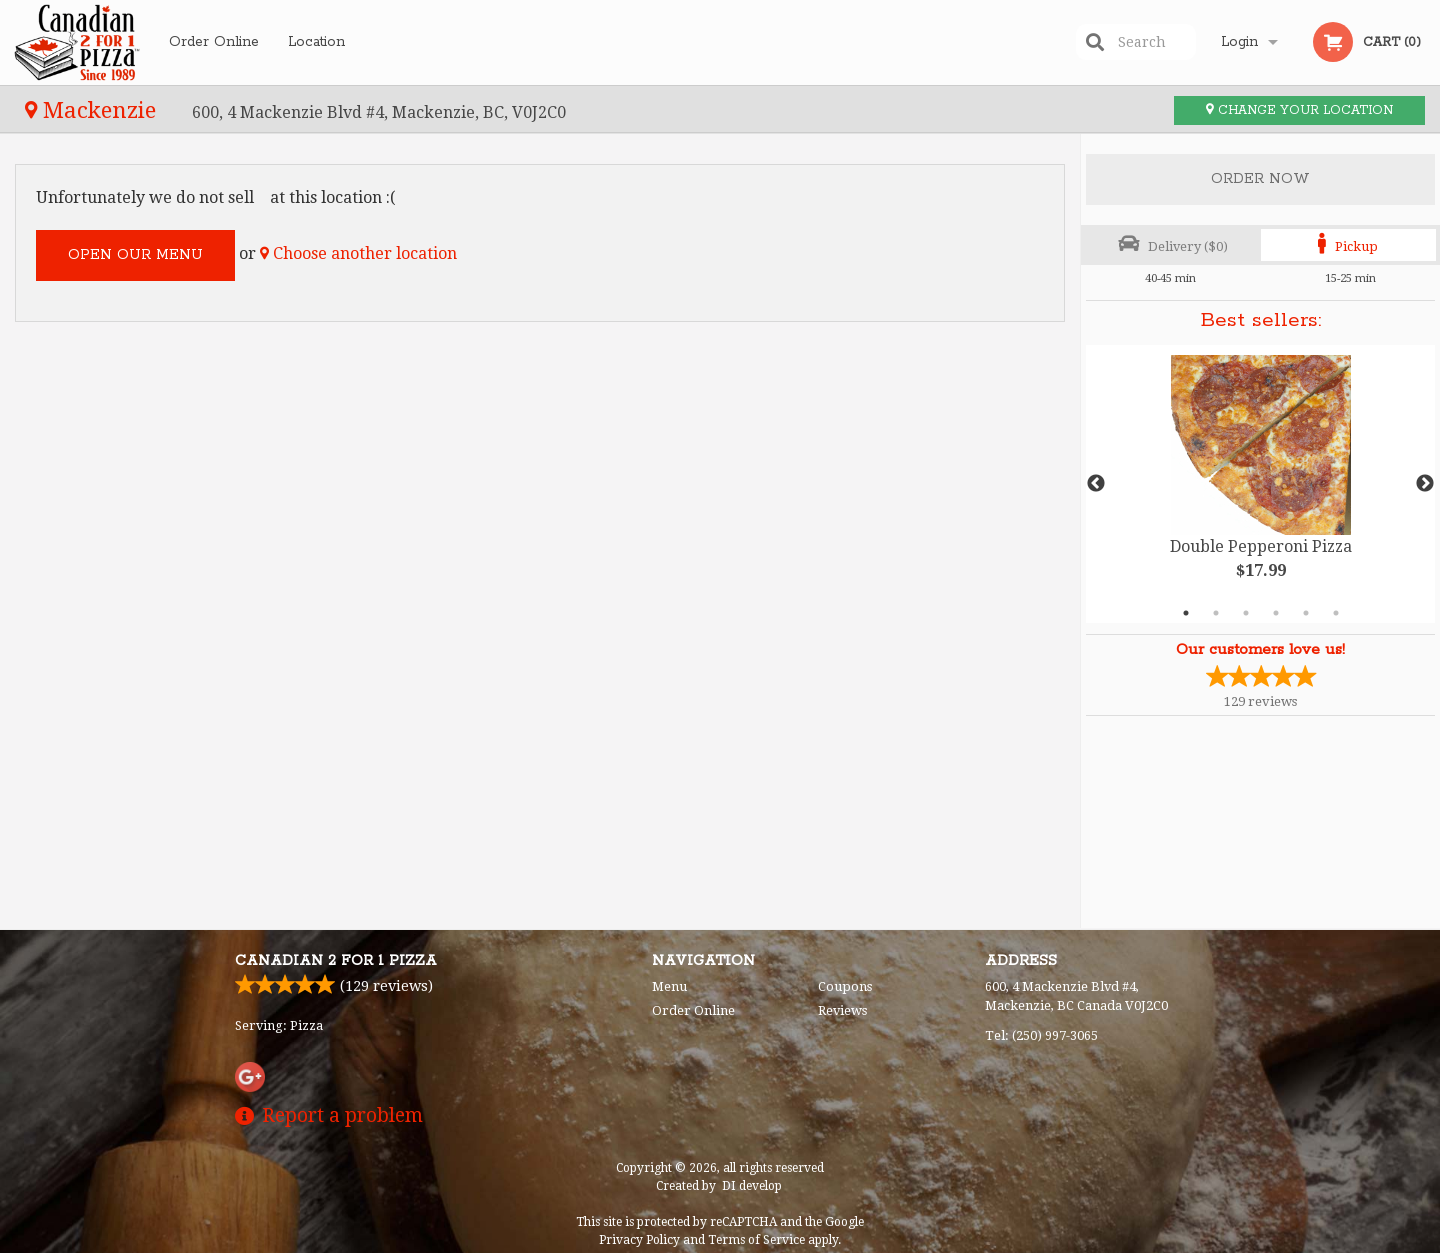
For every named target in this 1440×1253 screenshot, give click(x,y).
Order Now (1260, 179)
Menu (669, 986)
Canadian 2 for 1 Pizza (336, 961)
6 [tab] (1336, 613)
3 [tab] (1246, 613)
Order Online (214, 42)
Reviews (842, 1010)
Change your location (1299, 110)
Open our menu (135, 255)
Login (1239, 42)
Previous (1096, 484)
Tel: (1041, 1035)
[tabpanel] (1260, 484)
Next (1425, 484)
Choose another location (358, 253)
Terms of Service (756, 1240)
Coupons (845, 986)
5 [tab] (1306, 613)
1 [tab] (1186, 613)
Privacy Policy (639, 1240)
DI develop (752, 1186)
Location (316, 42)
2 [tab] (1216, 613)
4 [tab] (1276, 613)
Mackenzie (93, 110)
